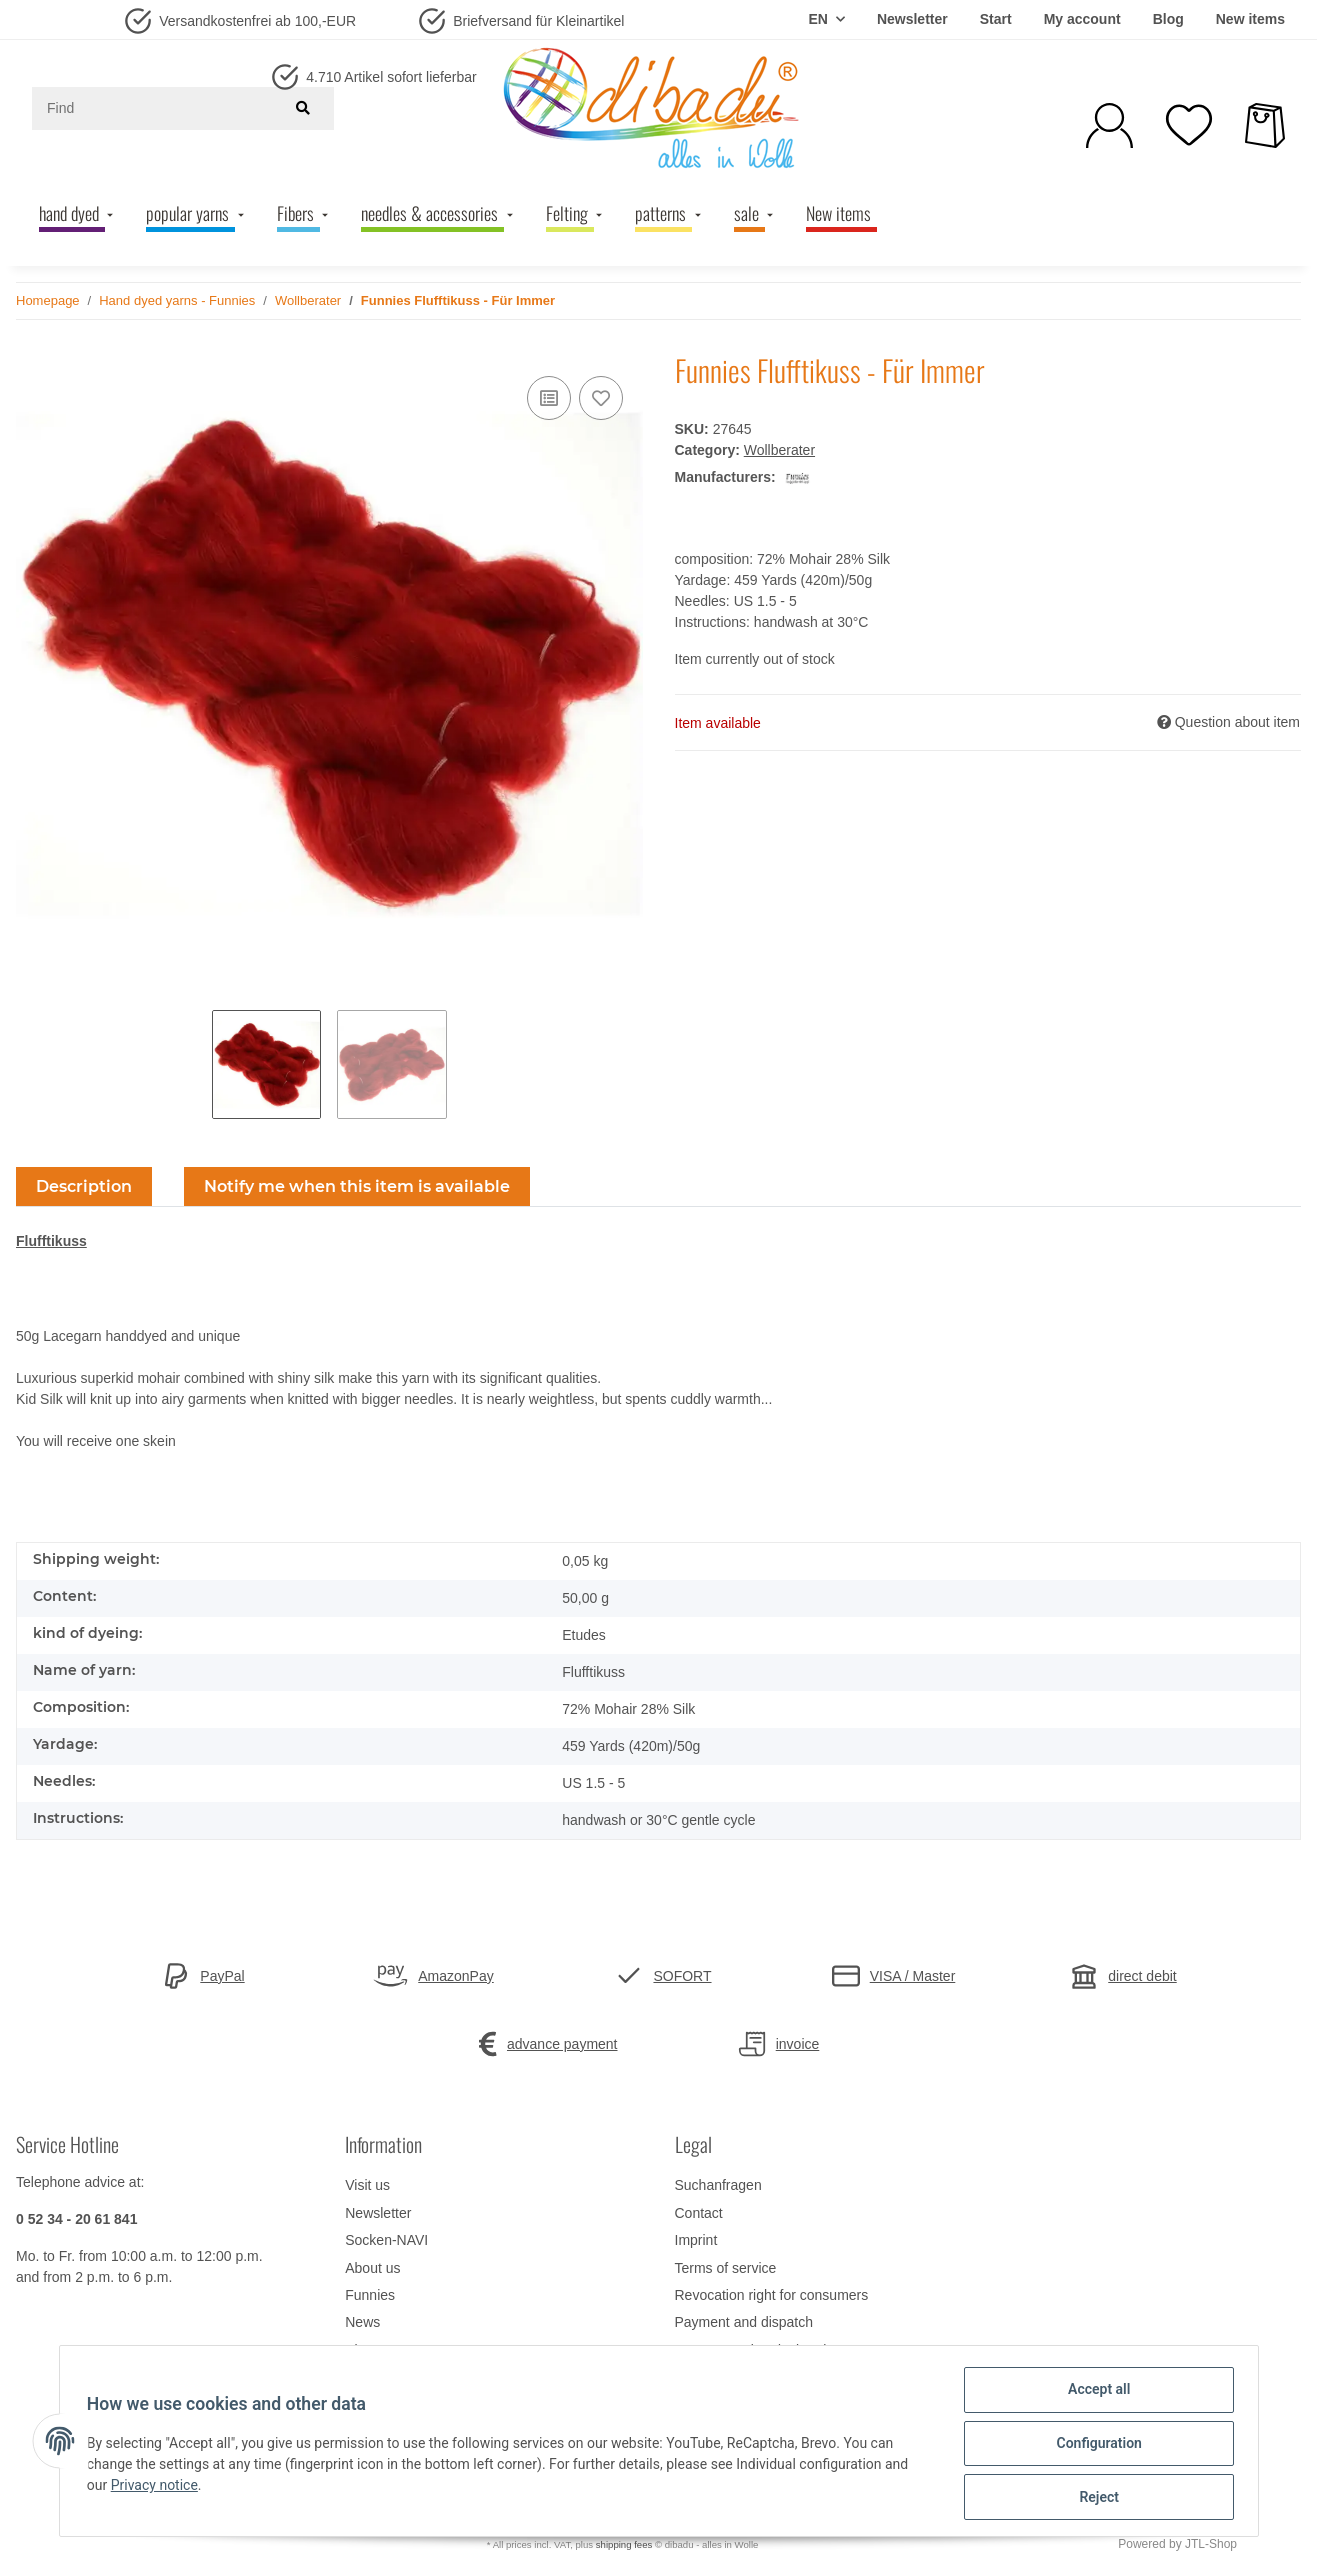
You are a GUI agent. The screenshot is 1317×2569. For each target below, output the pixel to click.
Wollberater (779, 450)
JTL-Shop (1211, 2544)
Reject (1095, 2498)
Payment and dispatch (744, 2322)
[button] (1109, 125)
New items (1250, 19)
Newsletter (912, 19)
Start (996, 19)
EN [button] (817, 19)
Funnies (370, 2295)
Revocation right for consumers (772, 2295)
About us (372, 2268)
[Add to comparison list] (549, 398)
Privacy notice (158, 2488)
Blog (1168, 19)
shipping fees (624, 2544)
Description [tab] (84, 1186)
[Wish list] (1189, 125)
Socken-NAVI (386, 2240)
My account (1082, 19)
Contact (699, 2213)
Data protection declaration (758, 2350)
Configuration (1094, 2446)
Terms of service (726, 2268)
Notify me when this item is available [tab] (357, 1186)
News (362, 2322)
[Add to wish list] (601, 398)
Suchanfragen (718, 2185)
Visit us (367, 2185)
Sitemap (370, 2350)
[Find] (157, 108)
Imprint (696, 2240)
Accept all (1094, 2394)
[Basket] (1265, 125)
